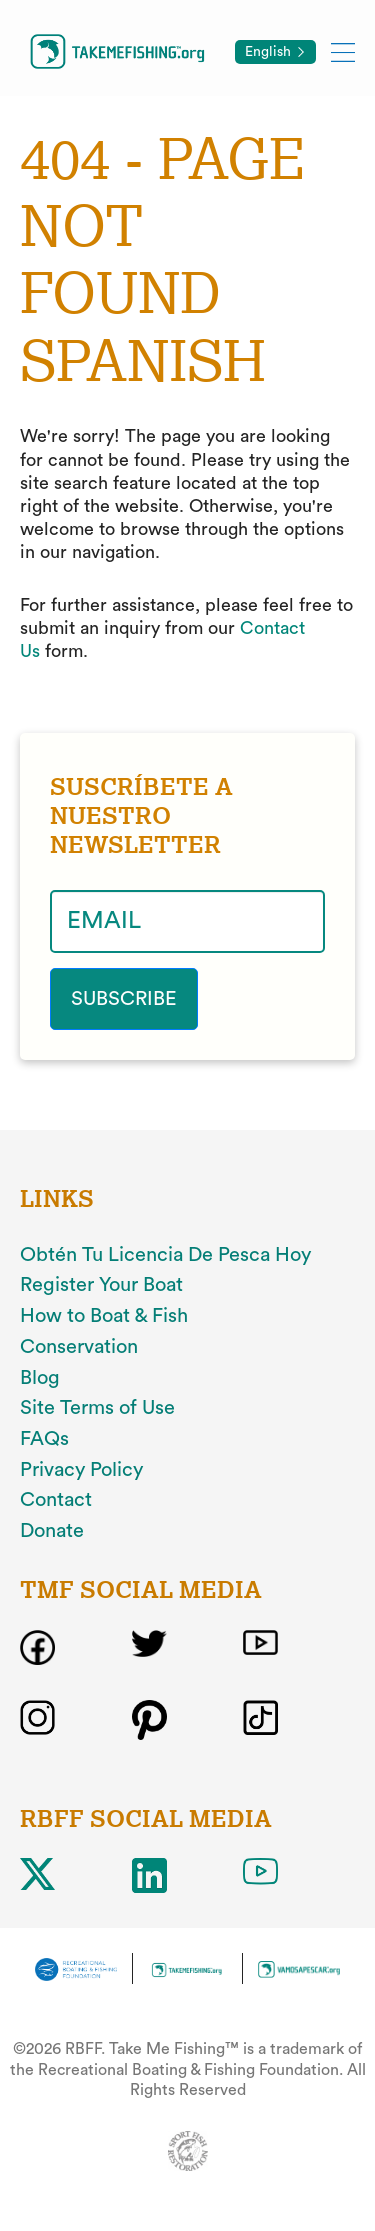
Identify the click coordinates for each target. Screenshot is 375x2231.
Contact (56, 1500)
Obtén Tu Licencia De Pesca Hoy (165, 1255)
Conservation (79, 1347)
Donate (52, 1531)
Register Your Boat (101, 1285)
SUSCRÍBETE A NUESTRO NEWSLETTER (141, 816)
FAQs (44, 1439)
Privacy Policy (81, 1470)
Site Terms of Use (97, 1408)
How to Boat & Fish (104, 1316)
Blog (40, 1378)
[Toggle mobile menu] (343, 51)
